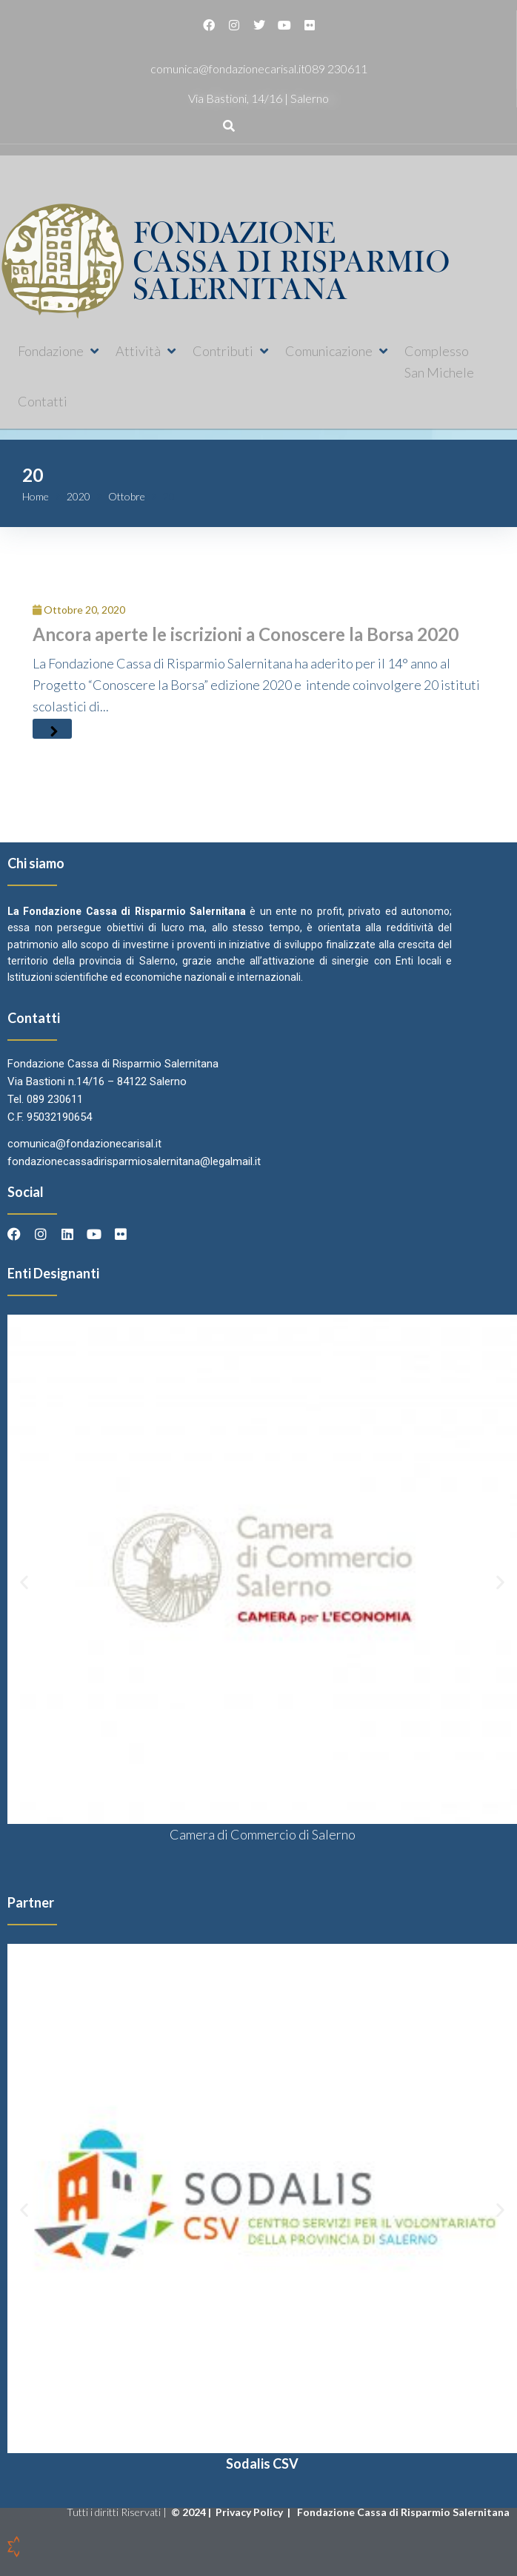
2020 (78, 496)
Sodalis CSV (262, 2463)
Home (35, 496)
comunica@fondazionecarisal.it (227, 68)
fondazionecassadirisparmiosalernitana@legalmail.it (134, 1161)
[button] (59, 351)
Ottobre (126, 496)
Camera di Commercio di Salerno (263, 1834)
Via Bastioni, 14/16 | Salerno (258, 98)
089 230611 (336, 68)
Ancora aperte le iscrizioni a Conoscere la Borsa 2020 (245, 634)
